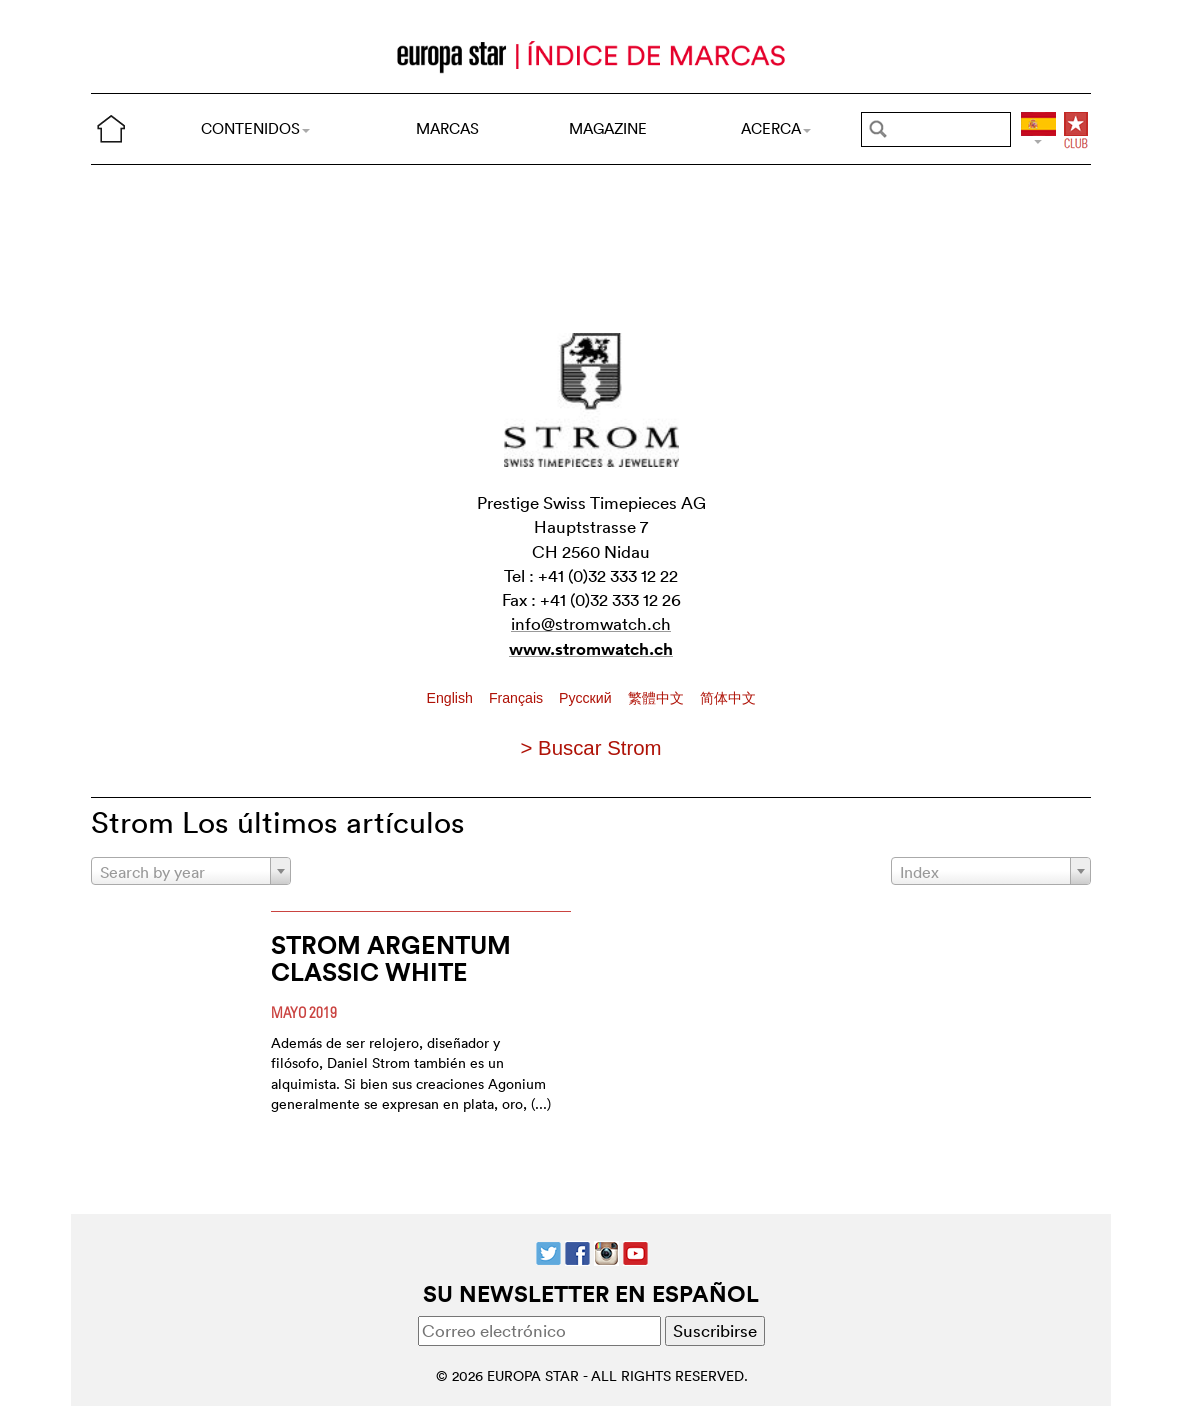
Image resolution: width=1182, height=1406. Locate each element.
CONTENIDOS (255, 128)
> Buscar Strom (590, 748)
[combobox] (191, 871)
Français (518, 698)
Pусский (587, 698)
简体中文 (728, 698)
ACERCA (776, 128)
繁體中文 (658, 698)
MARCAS (447, 128)
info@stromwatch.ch (591, 623)
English (452, 698)
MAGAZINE (608, 128)
